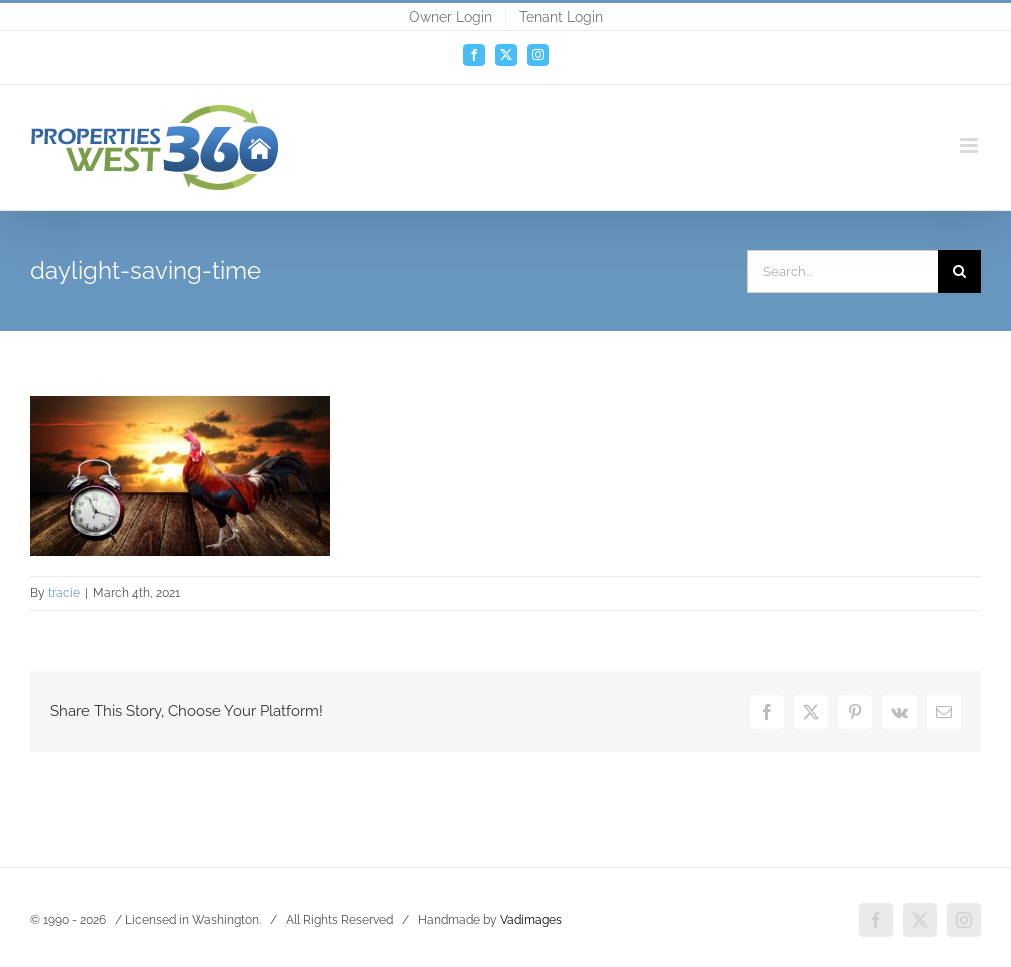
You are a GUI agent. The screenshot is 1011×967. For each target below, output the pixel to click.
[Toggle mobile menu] (970, 145)
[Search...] (842, 271)
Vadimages (531, 920)
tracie (64, 593)
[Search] (959, 271)
